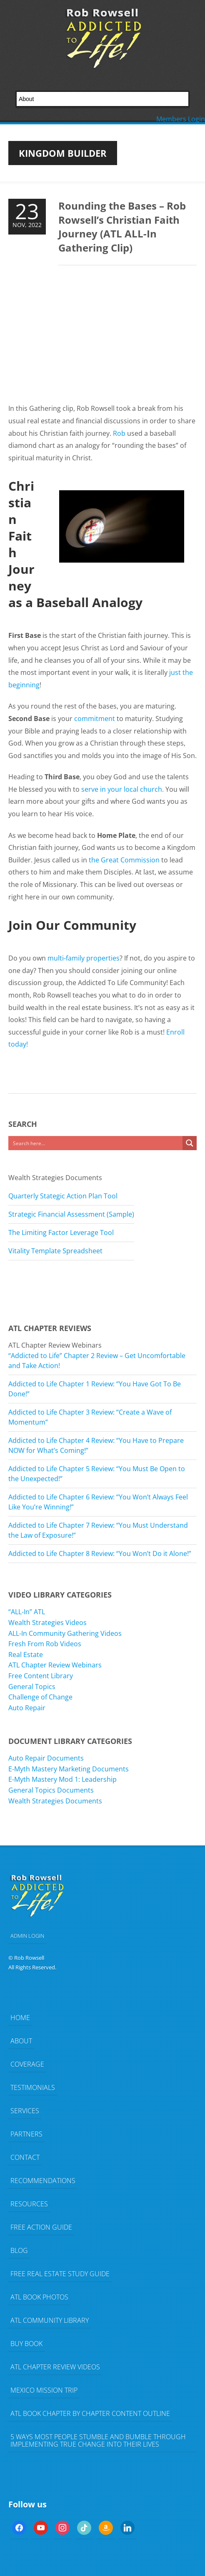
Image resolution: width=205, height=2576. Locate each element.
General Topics (31, 1686)
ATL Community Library (49, 2320)
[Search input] (96, 1143)
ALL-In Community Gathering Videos (65, 1633)
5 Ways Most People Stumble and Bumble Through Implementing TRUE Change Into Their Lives (98, 2440)
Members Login (180, 118)
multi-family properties (84, 958)
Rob (119, 433)
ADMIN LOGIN (27, 1935)
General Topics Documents (51, 1790)
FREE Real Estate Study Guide (60, 2273)
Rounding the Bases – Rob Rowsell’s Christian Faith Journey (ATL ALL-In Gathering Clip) (122, 226)
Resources (29, 2203)
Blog (19, 2250)
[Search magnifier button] (189, 1143)
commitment (94, 718)
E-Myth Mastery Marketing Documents (68, 1768)
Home (20, 2017)
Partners (26, 2134)
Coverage (27, 2064)
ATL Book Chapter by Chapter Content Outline (90, 2413)
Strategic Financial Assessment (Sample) (71, 1214)
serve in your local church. (122, 789)
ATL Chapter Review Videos (55, 2366)
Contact (25, 2157)
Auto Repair (26, 1707)
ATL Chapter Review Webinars (55, 1665)
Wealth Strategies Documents (55, 1800)
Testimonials (32, 2087)
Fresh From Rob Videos (44, 1643)
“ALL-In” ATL (26, 1611)
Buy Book (26, 2343)
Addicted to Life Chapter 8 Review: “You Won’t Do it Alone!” (99, 1553)
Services (24, 2110)
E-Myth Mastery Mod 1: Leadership (62, 1779)
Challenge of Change (40, 1697)
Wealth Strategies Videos (47, 1622)
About (21, 2040)
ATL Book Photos (39, 2297)
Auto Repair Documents (46, 1758)
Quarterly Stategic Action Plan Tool (63, 1195)
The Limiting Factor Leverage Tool (61, 1232)
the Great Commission (124, 859)
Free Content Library (40, 1675)
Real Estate (25, 1654)
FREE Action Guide (41, 2227)
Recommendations (42, 2180)
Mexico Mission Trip (44, 2390)
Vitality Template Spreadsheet (55, 1250)
